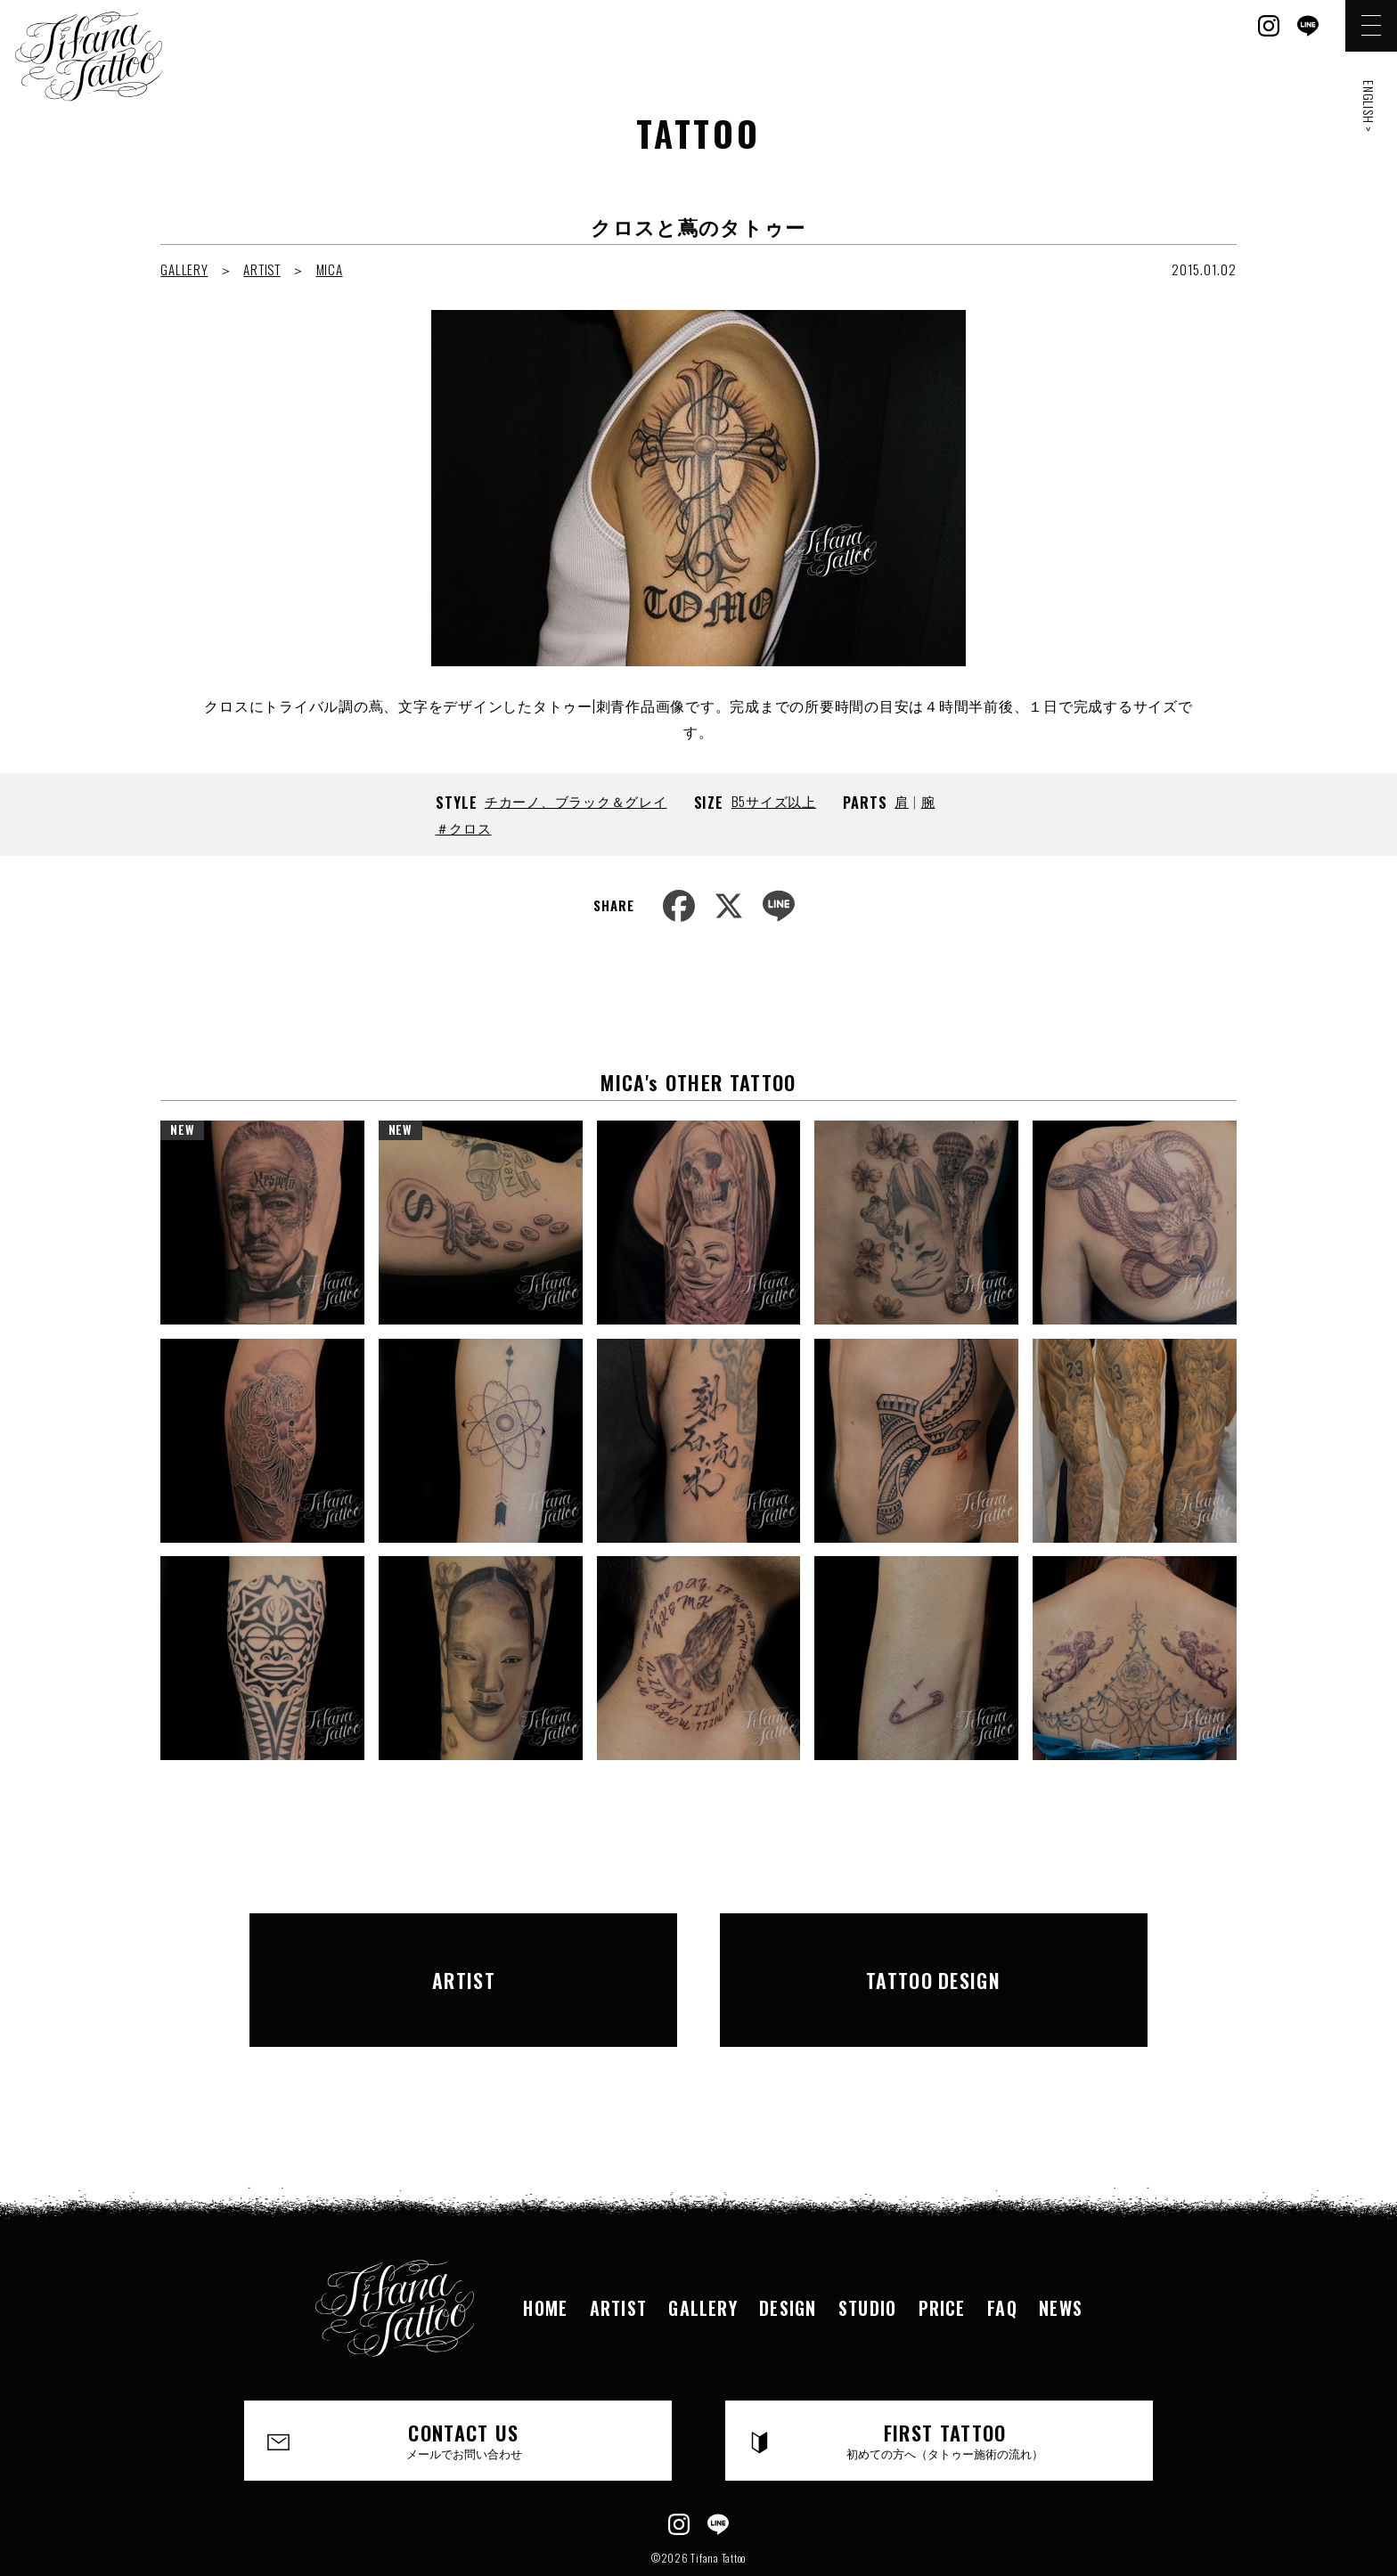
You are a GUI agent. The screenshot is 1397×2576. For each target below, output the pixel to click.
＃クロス (464, 827)
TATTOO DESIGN (934, 1951)
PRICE (944, 2249)
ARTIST (262, 269)
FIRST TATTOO (946, 2384)
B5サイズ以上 (773, 801)
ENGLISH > (1369, 106)
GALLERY (184, 269)
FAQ (1005, 2249)
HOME (541, 2249)
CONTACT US (464, 2384)
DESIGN (787, 2249)
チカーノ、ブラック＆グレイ (576, 801)
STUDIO (868, 2249)
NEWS (1065, 2249)
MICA (329, 269)
